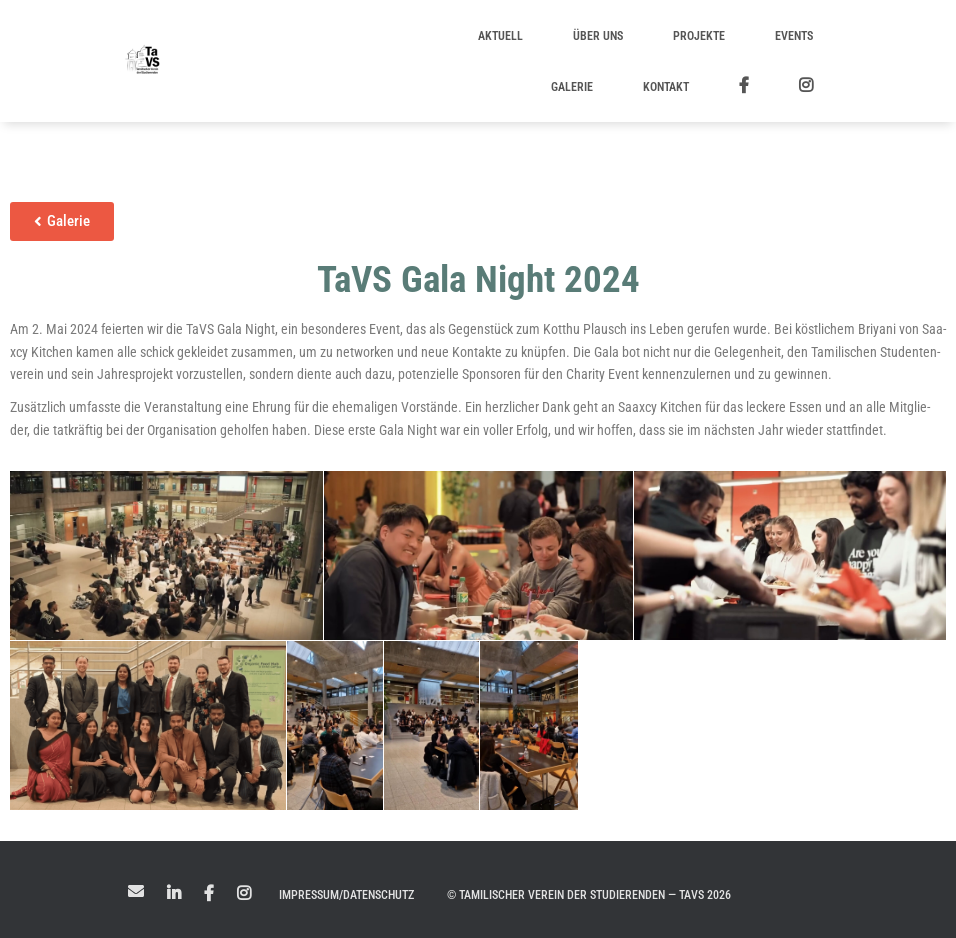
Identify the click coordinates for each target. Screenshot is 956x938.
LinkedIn (174, 894)
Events (794, 36)
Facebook (209, 894)
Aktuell (500, 36)
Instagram (244, 894)
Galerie (572, 87)
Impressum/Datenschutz (346, 895)
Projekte (699, 36)
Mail (136, 891)
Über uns (598, 36)
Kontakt (666, 87)
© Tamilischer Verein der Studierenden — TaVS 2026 (589, 895)
